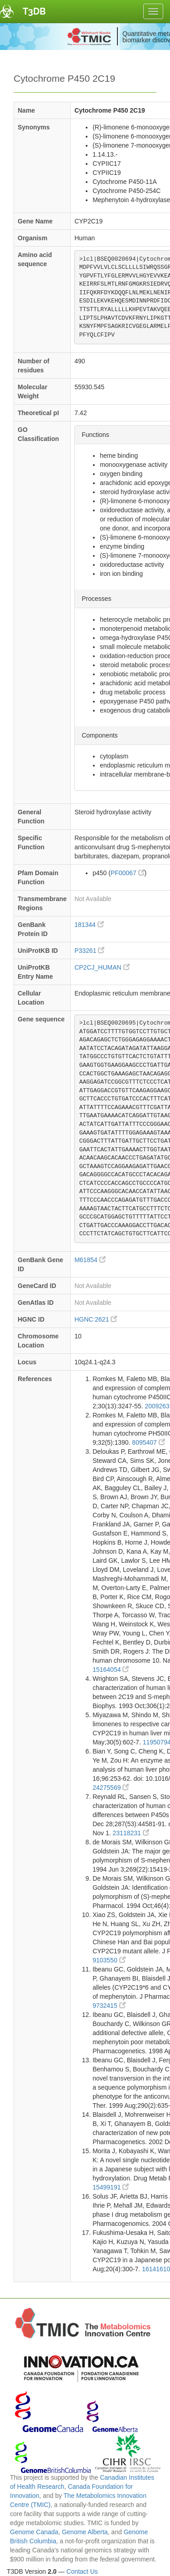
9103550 (108, 1960)
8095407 (148, 1442)
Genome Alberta (84, 2532)
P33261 (89, 950)
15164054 (110, 1669)
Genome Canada (34, 2532)
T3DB (34, 11)
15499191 (110, 2187)
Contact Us (82, 2571)
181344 (89, 924)
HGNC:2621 (95, 1319)
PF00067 (128, 873)
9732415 (108, 2005)
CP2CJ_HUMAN (101, 967)
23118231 (131, 1833)
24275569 (110, 1787)
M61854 (89, 1259)
